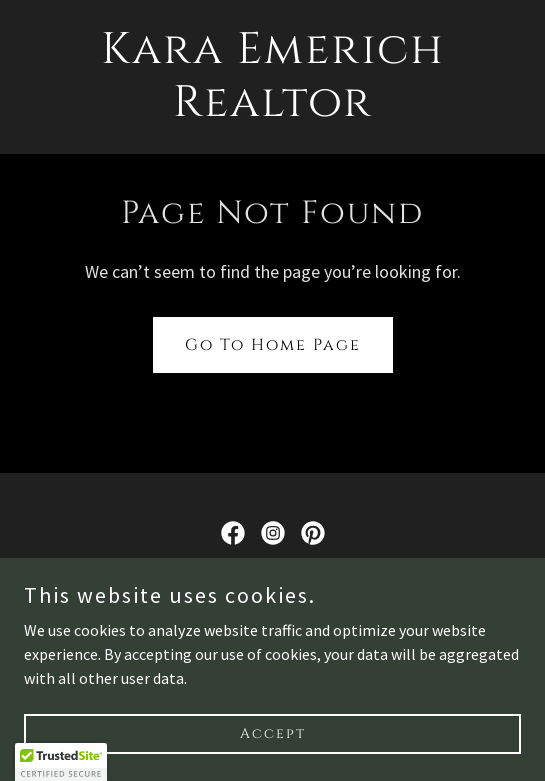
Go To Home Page (273, 345)
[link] (273, 110)
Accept (273, 733)
